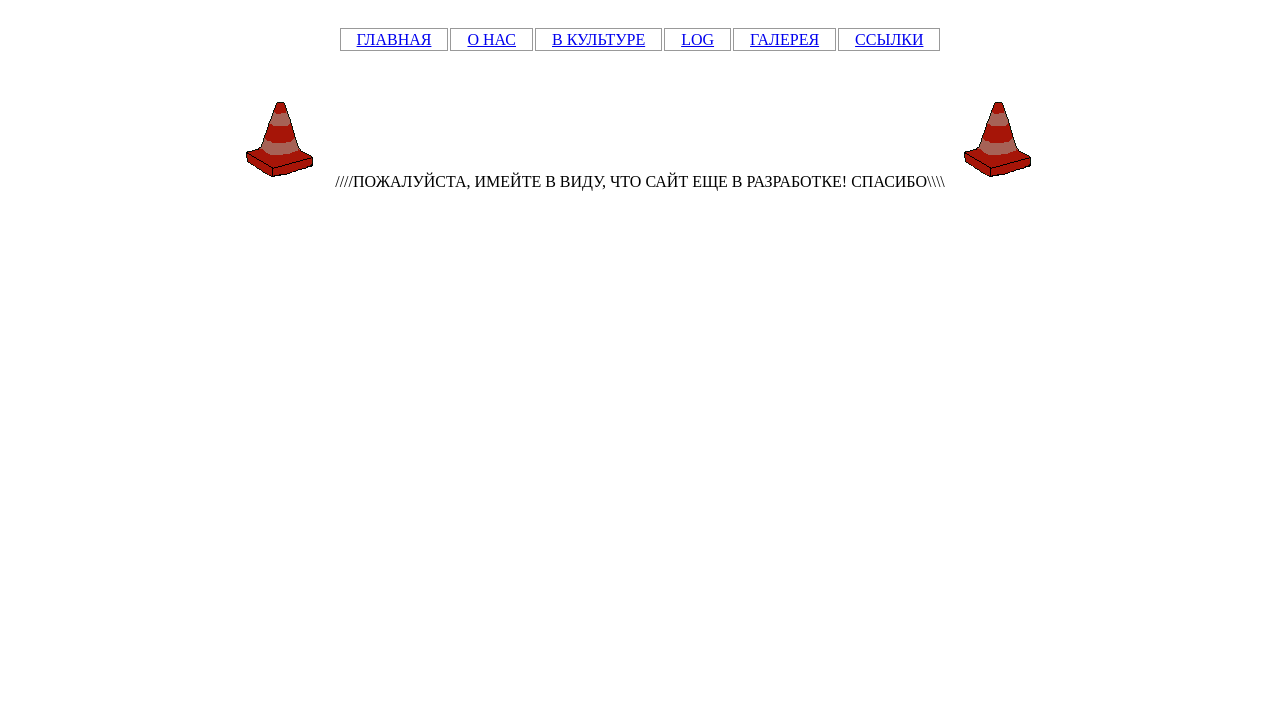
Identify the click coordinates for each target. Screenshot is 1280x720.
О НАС (491, 39)
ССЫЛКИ (889, 39)
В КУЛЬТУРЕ (598, 39)
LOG (697, 39)
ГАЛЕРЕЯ (784, 39)
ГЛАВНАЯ (394, 39)
